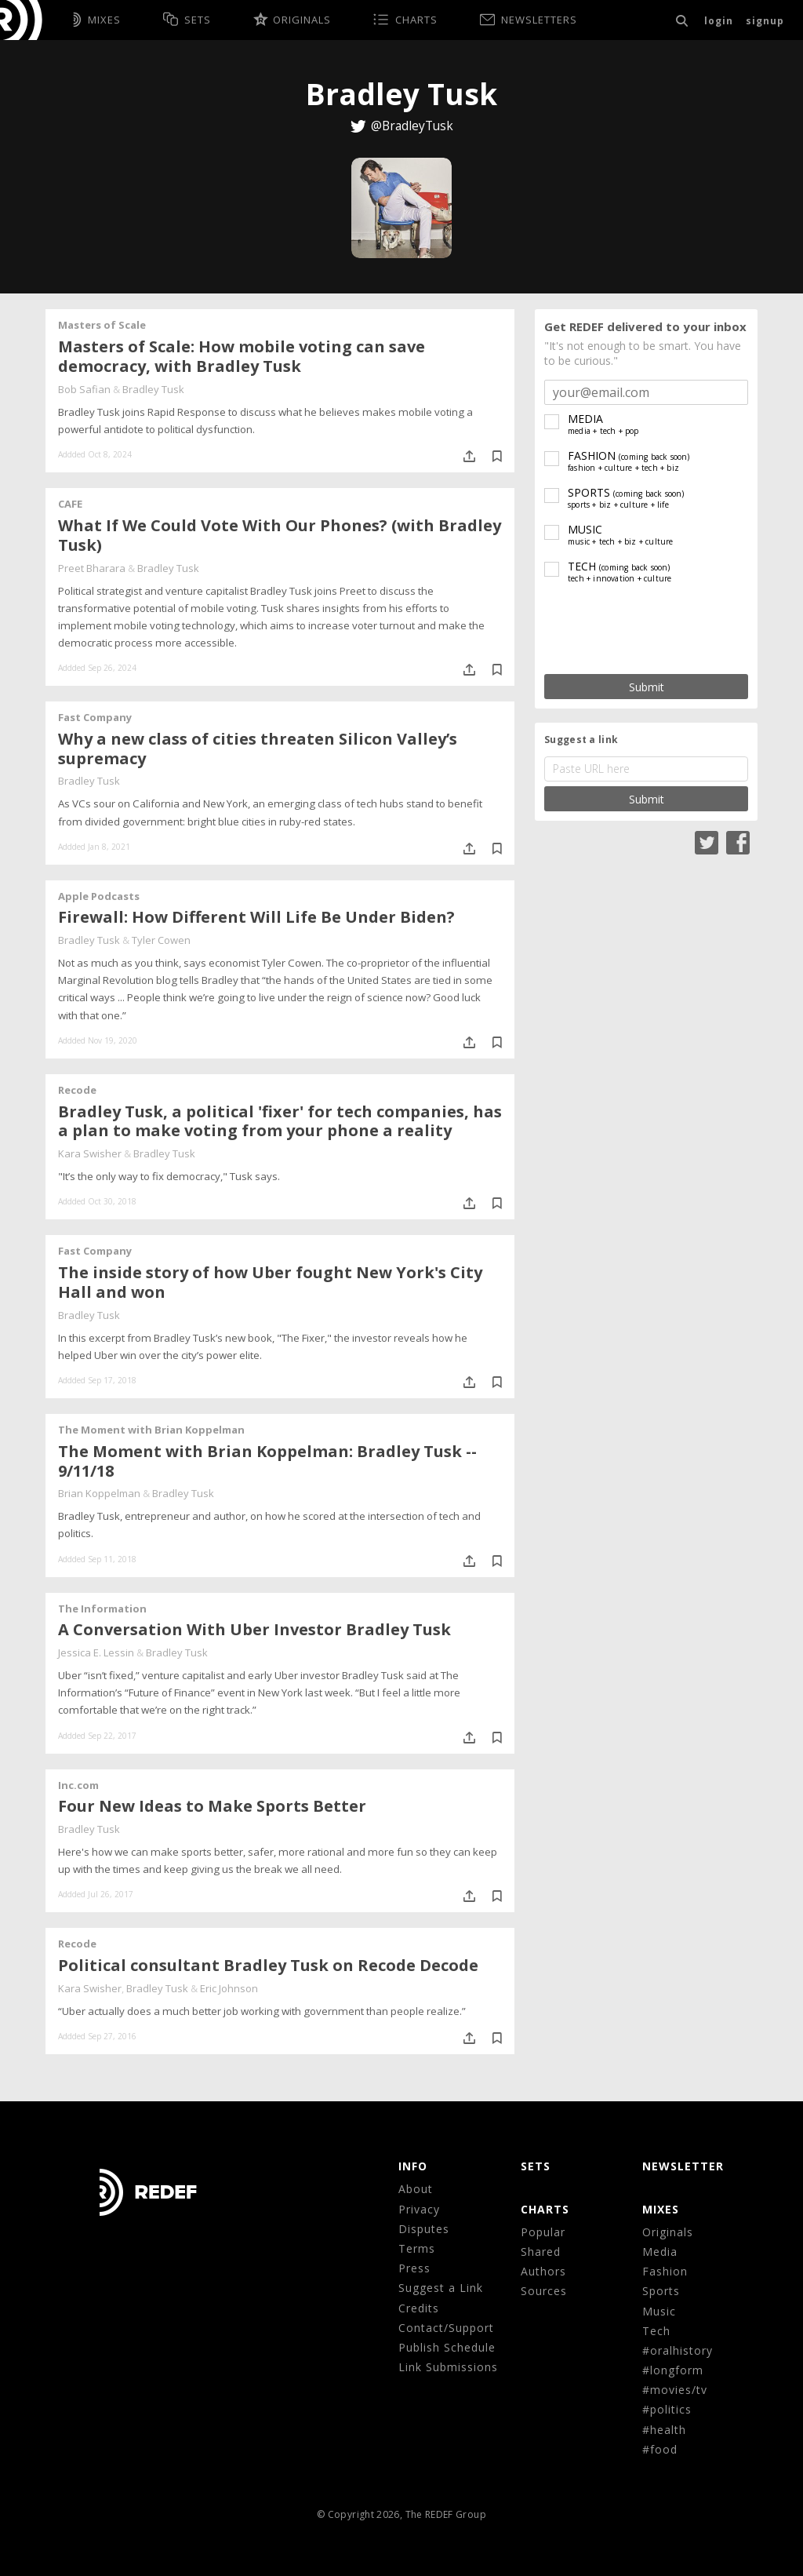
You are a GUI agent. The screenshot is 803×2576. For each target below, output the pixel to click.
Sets (535, 2166)
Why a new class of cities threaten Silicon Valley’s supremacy (257, 748)
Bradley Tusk (153, 389)
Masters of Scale (102, 325)
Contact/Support (446, 2327)
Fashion (665, 2271)
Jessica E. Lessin (96, 1652)
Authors (543, 2271)
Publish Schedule (447, 2347)
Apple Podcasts (99, 896)
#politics (667, 2409)
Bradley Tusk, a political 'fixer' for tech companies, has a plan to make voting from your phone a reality (280, 1121)
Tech (656, 2330)
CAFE (70, 504)
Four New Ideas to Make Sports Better (212, 1805)
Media (660, 2251)
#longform (672, 2370)
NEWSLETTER (683, 2166)
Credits (418, 2308)
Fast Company (95, 717)
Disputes (423, 2228)
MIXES (660, 2209)
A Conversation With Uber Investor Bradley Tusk (254, 1629)
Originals (667, 2231)
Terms (416, 2248)
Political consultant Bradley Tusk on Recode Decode (268, 1965)
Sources (544, 2290)
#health (664, 2429)
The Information (102, 1608)
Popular (543, 2231)
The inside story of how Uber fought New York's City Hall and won (270, 1282)
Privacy (419, 2209)
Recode (77, 1090)
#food (660, 2449)
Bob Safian (84, 389)
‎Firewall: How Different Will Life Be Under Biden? (256, 916)
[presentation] (646, 629)
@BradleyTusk (412, 125)
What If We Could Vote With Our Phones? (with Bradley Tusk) (279, 535)
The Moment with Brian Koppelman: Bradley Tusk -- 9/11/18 (267, 1461)
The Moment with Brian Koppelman (151, 1430)
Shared (541, 2251)
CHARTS (545, 2209)
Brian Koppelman (99, 1493)
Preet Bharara (91, 568)
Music (659, 2311)
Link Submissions (448, 2366)
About (415, 2188)
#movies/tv (674, 2389)
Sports (661, 2290)
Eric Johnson (229, 1988)
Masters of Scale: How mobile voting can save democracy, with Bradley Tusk (241, 356)
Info (412, 2166)
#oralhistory (677, 2350)
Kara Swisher (90, 1153)
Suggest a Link (440, 2287)
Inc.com (78, 1785)
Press (414, 2268)
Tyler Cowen (161, 940)
